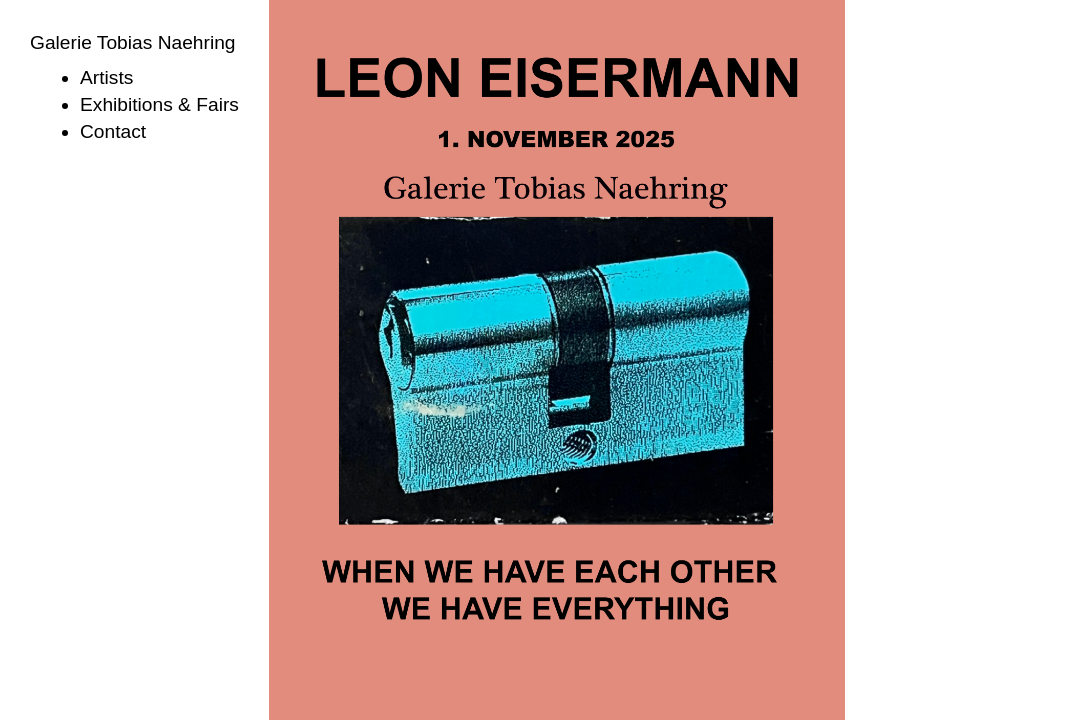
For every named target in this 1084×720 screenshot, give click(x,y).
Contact (113, 131)
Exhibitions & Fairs (159, 104)
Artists (106, 77)
